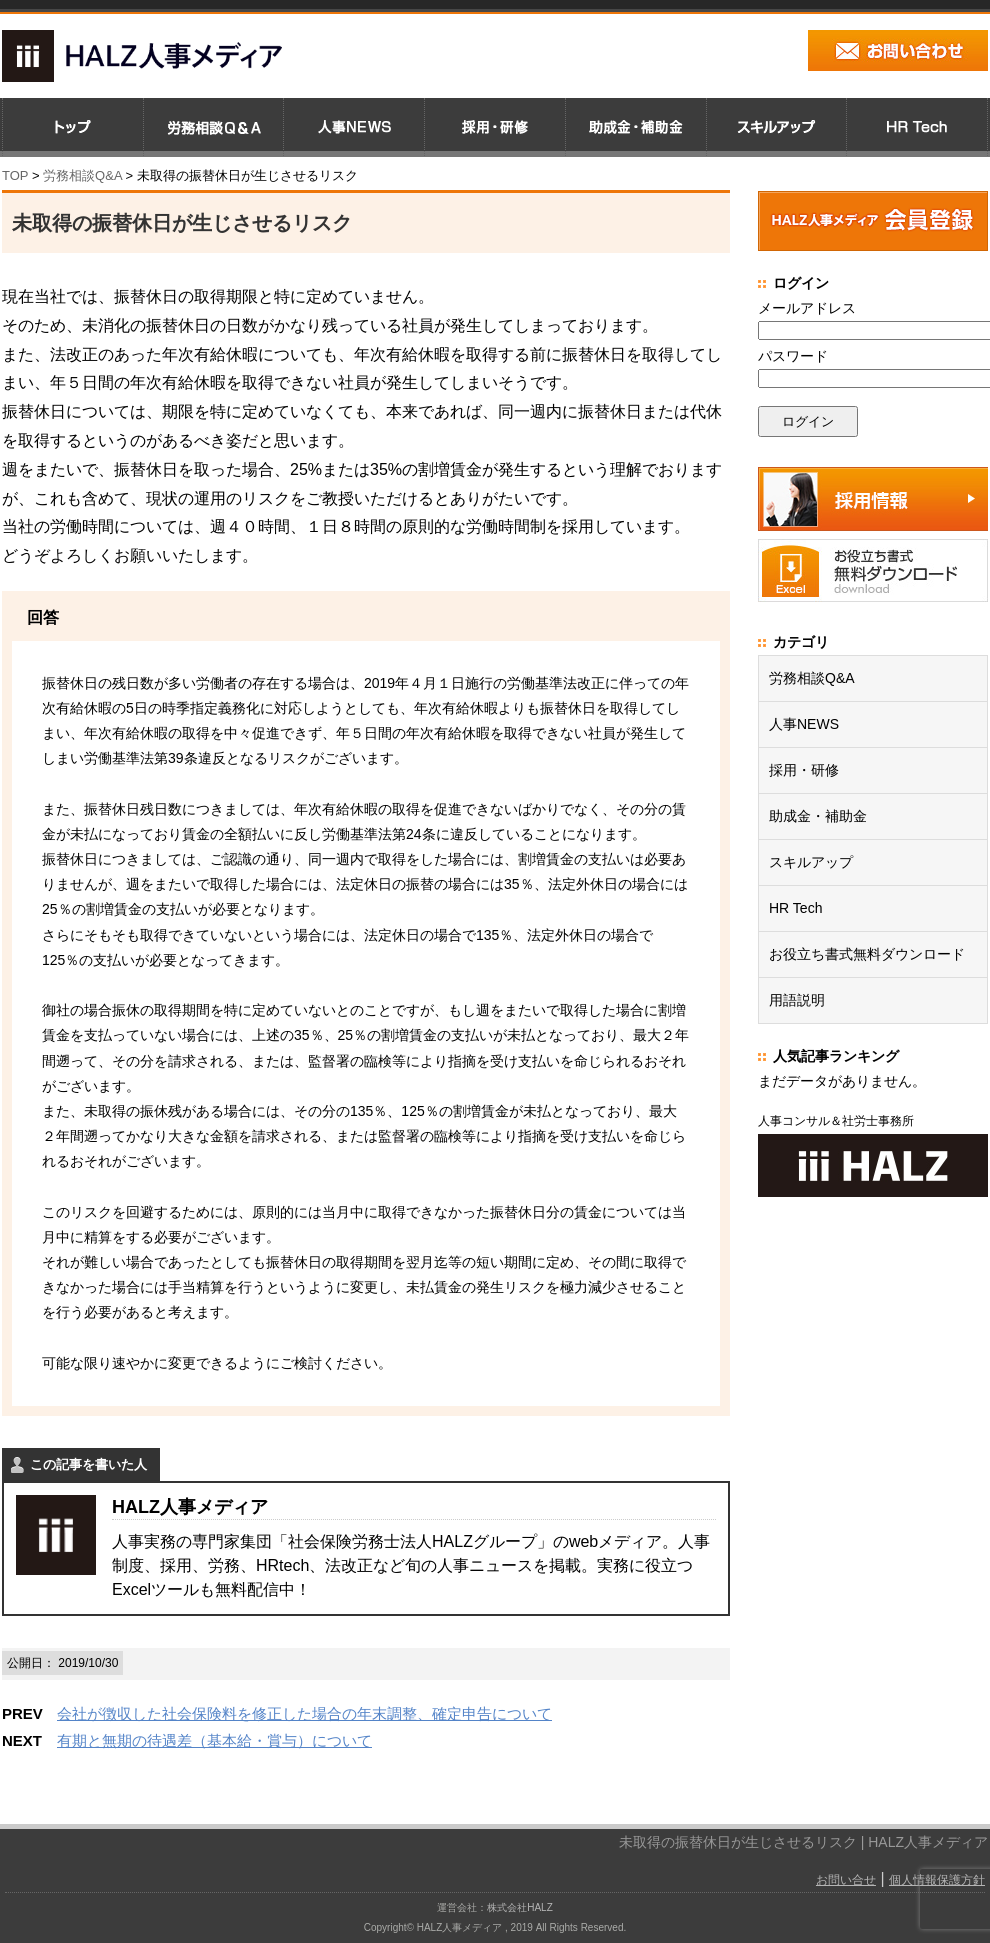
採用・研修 (804, 770)
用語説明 (797, 1000)
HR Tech (795, 908)
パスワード (793, 356)
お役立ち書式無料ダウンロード (867, 954)
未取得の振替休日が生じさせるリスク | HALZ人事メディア (803, 1842)
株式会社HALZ (520, 1907)
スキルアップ (811, 862)
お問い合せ (846, 1880)
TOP (15, 175)
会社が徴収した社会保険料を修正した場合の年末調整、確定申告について (304, 1713)
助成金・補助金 (818, 816)
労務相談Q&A (82, 175)
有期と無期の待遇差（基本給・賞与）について (214, 1740)
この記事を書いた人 (88, 1464)
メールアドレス (807, 308)
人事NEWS (804, 724)
